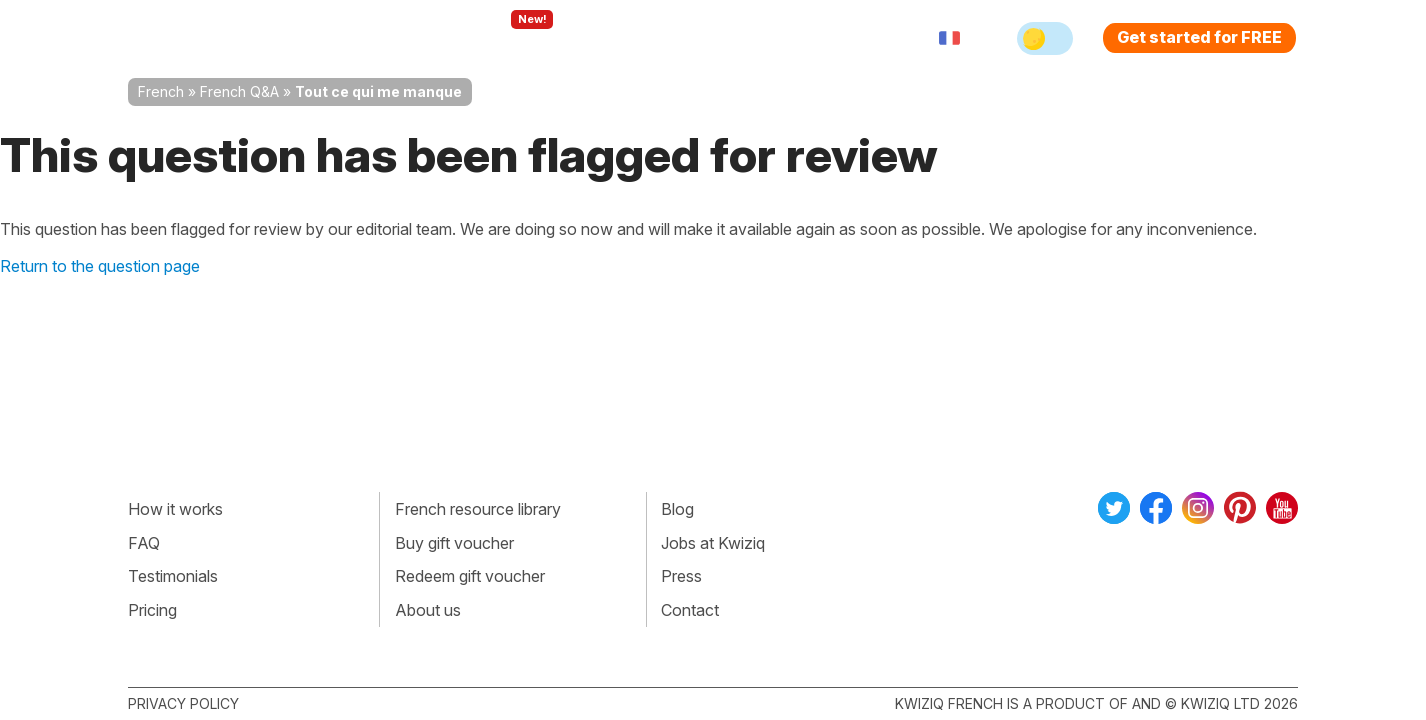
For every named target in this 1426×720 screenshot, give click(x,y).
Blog (677, 509)
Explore (511, 38)
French (161, 91)
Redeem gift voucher (470, 576)
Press (681, 576)
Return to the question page (100, 266)
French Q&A (239, 91)
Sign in (818, 38)
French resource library (478, 509)
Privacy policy (183, 703)
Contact (690, 610)
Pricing (736, 38)
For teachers (628, 38)
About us (428, 610)
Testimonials (173, 576)
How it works (175, 509)
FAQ (144, 543)
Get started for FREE (1199, 37)
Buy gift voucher (454, 543)
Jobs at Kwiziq (713, 543)
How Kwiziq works (374, 38)
